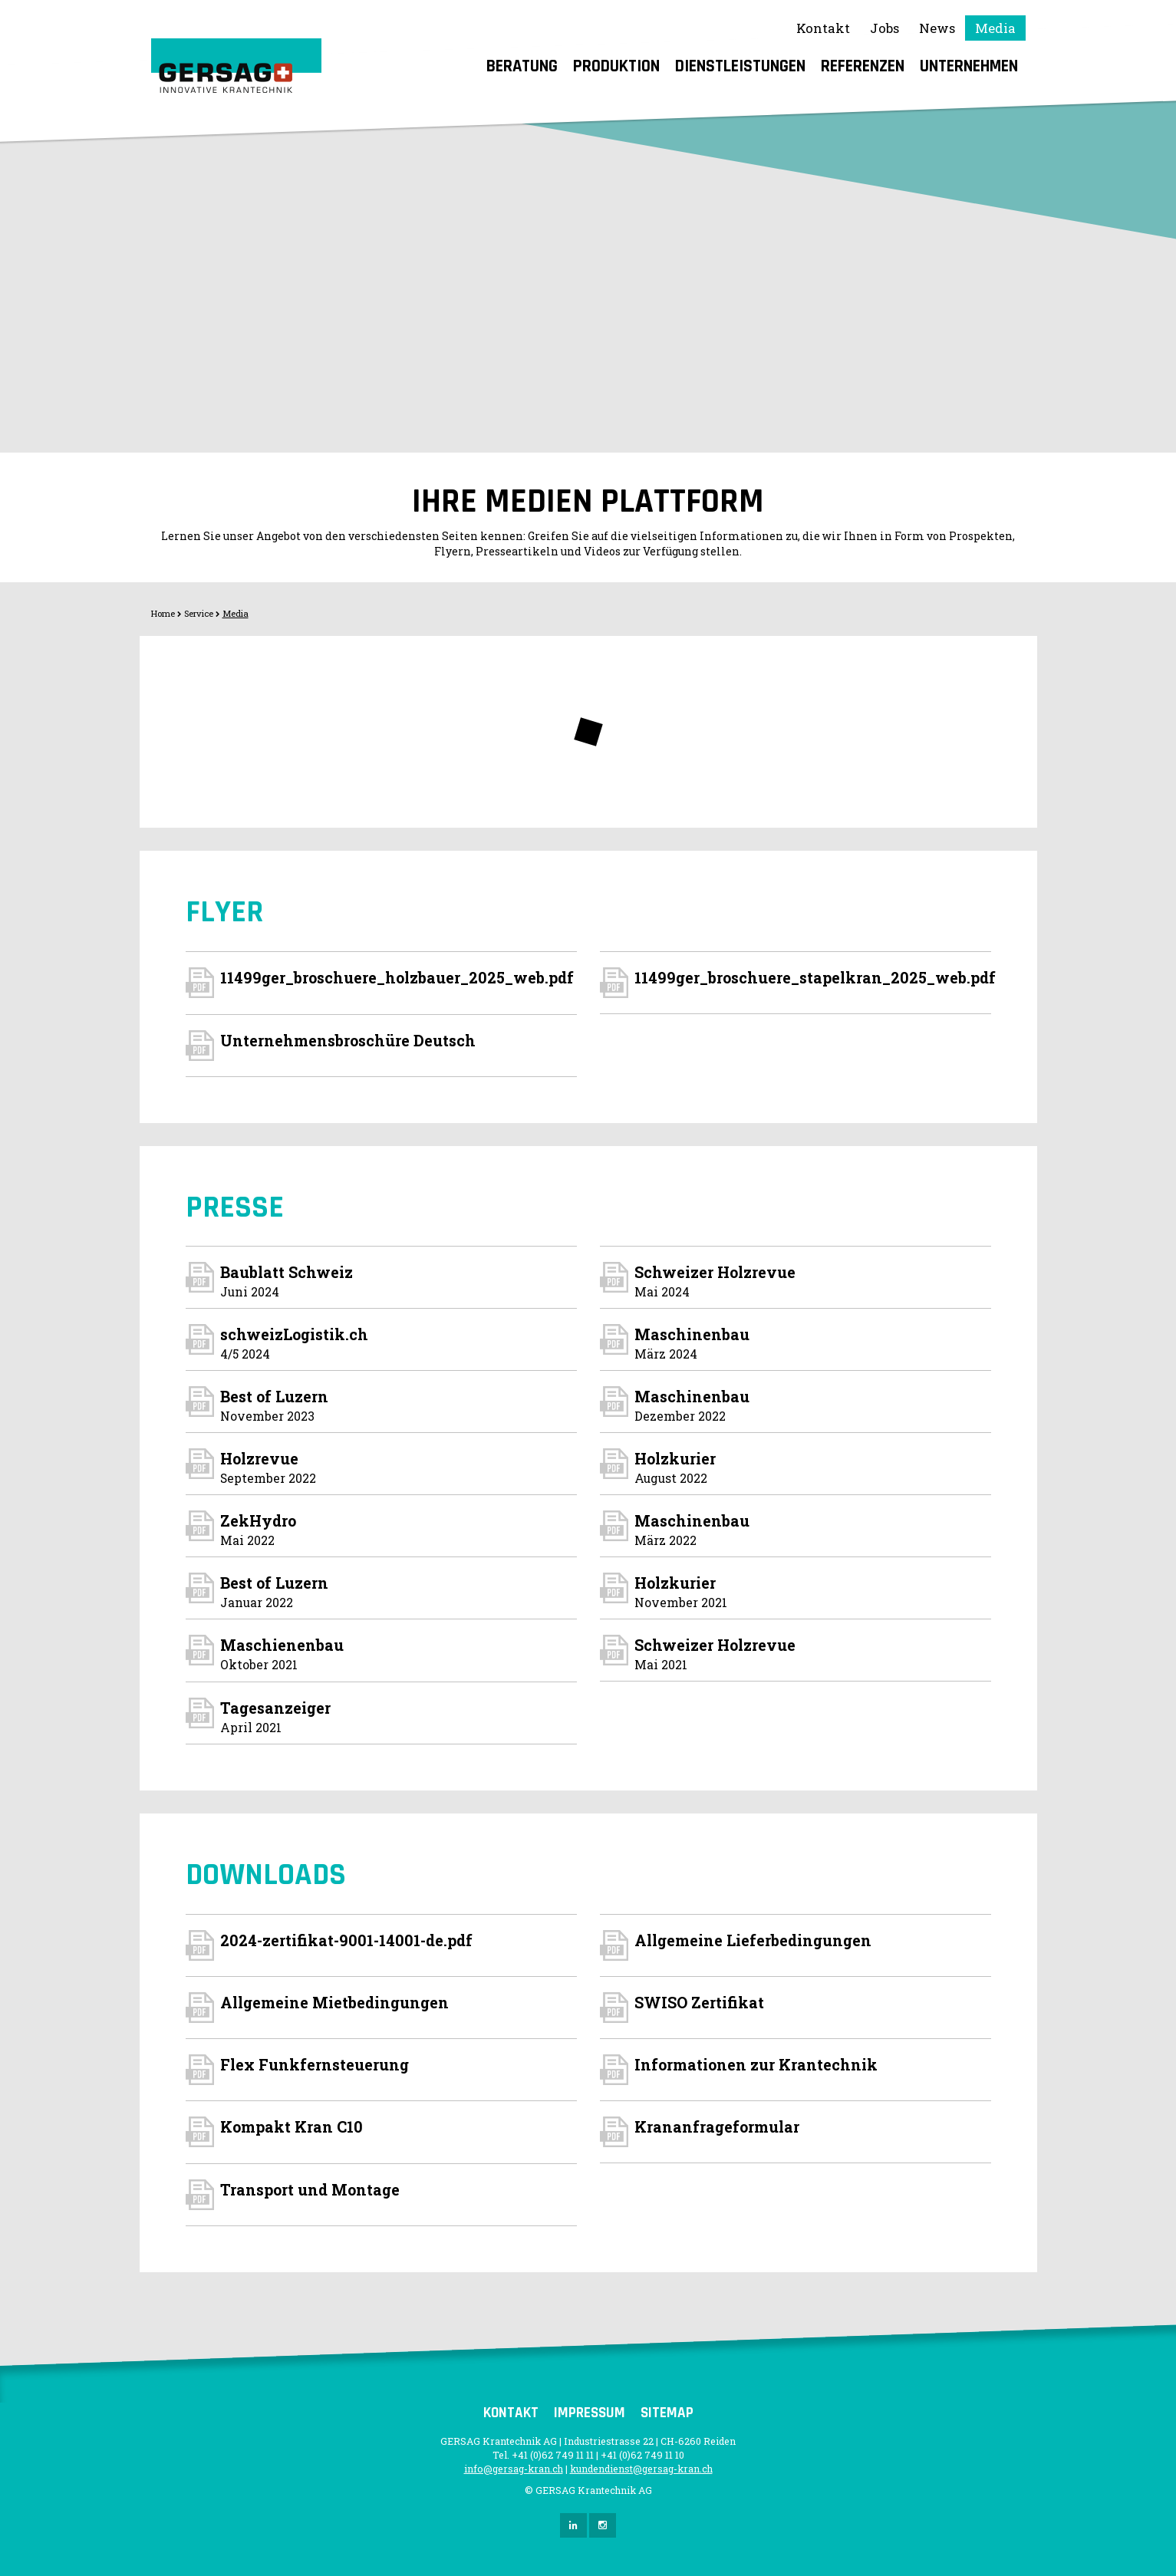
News (937, 28)
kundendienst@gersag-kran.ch (641, 2468)
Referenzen (862, 66)
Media (995, 28)
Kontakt (823, 28)
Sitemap (667, 2413)
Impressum (589, 2413)
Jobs (884, 28)
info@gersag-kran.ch (513, 2468)
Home (163, 613)
